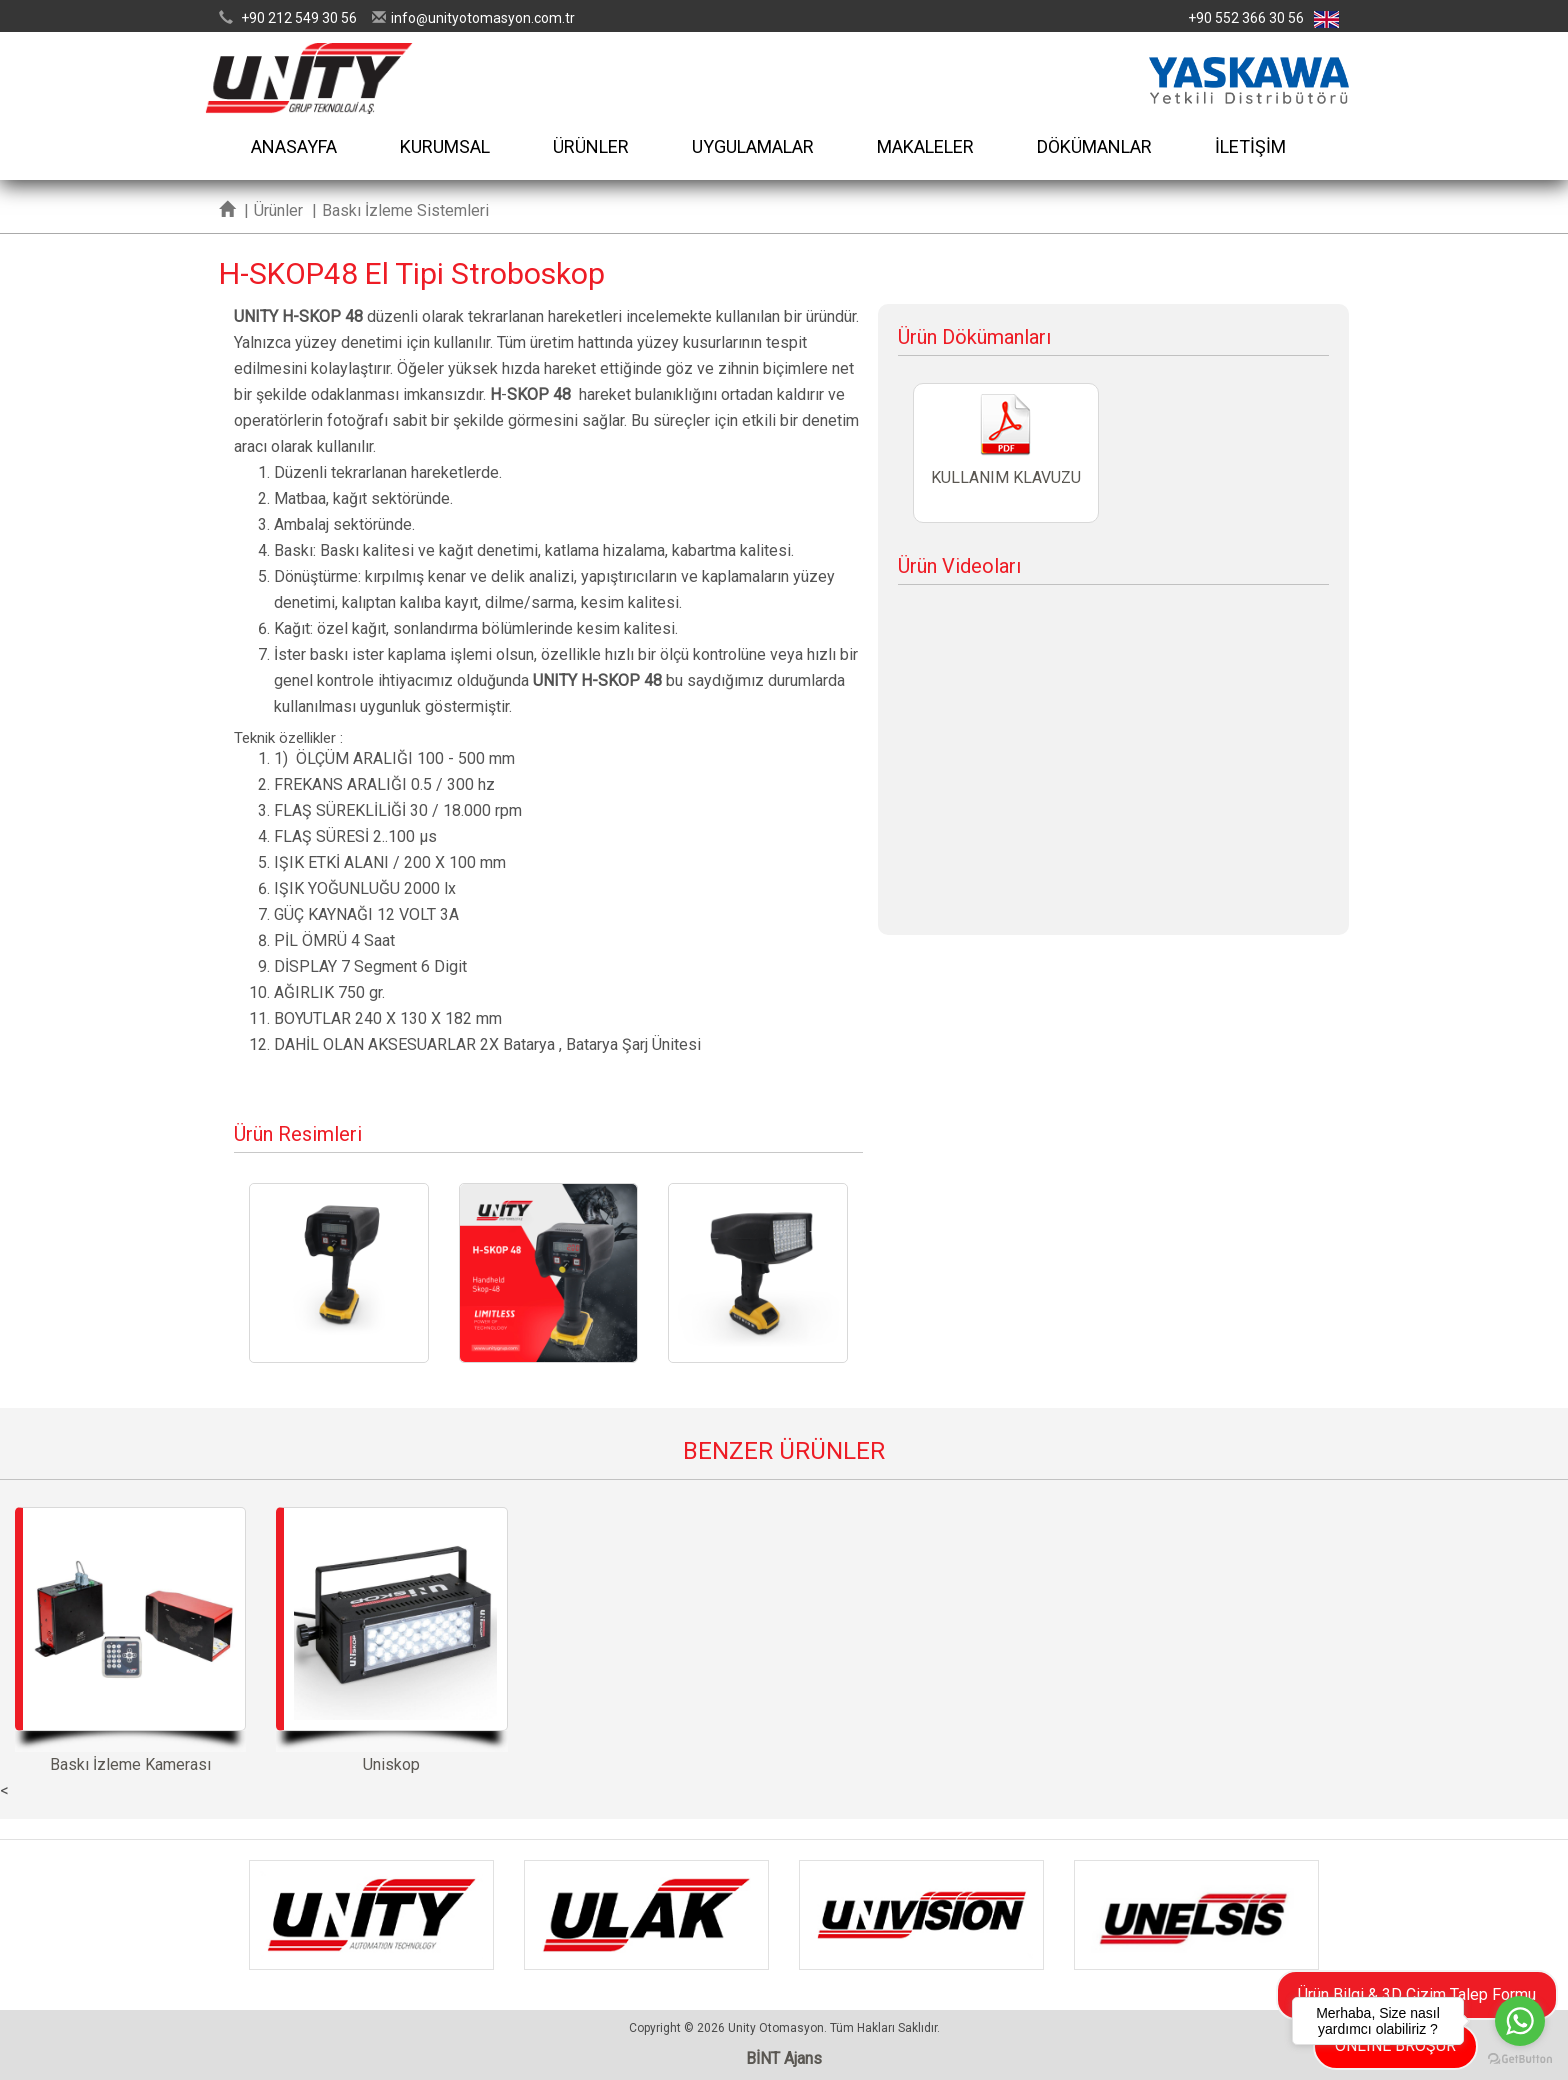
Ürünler (278, 210)
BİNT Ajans (784, 2058)
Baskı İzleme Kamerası (130, 1640)
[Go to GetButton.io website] (1520, 2059)
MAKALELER (925, 147)
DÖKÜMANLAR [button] (1094, 147)
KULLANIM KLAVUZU (1005, 453)
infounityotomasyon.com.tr (483, 18)
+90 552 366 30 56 (1246, 18)
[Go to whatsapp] (1520, 2021)
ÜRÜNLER (591, 147)
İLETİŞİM (1250, 147)
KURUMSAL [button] (445, 147)
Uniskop (391, 1640)
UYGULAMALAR (753, 147)
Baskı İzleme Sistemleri (405, 210)
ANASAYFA (294, 147)
